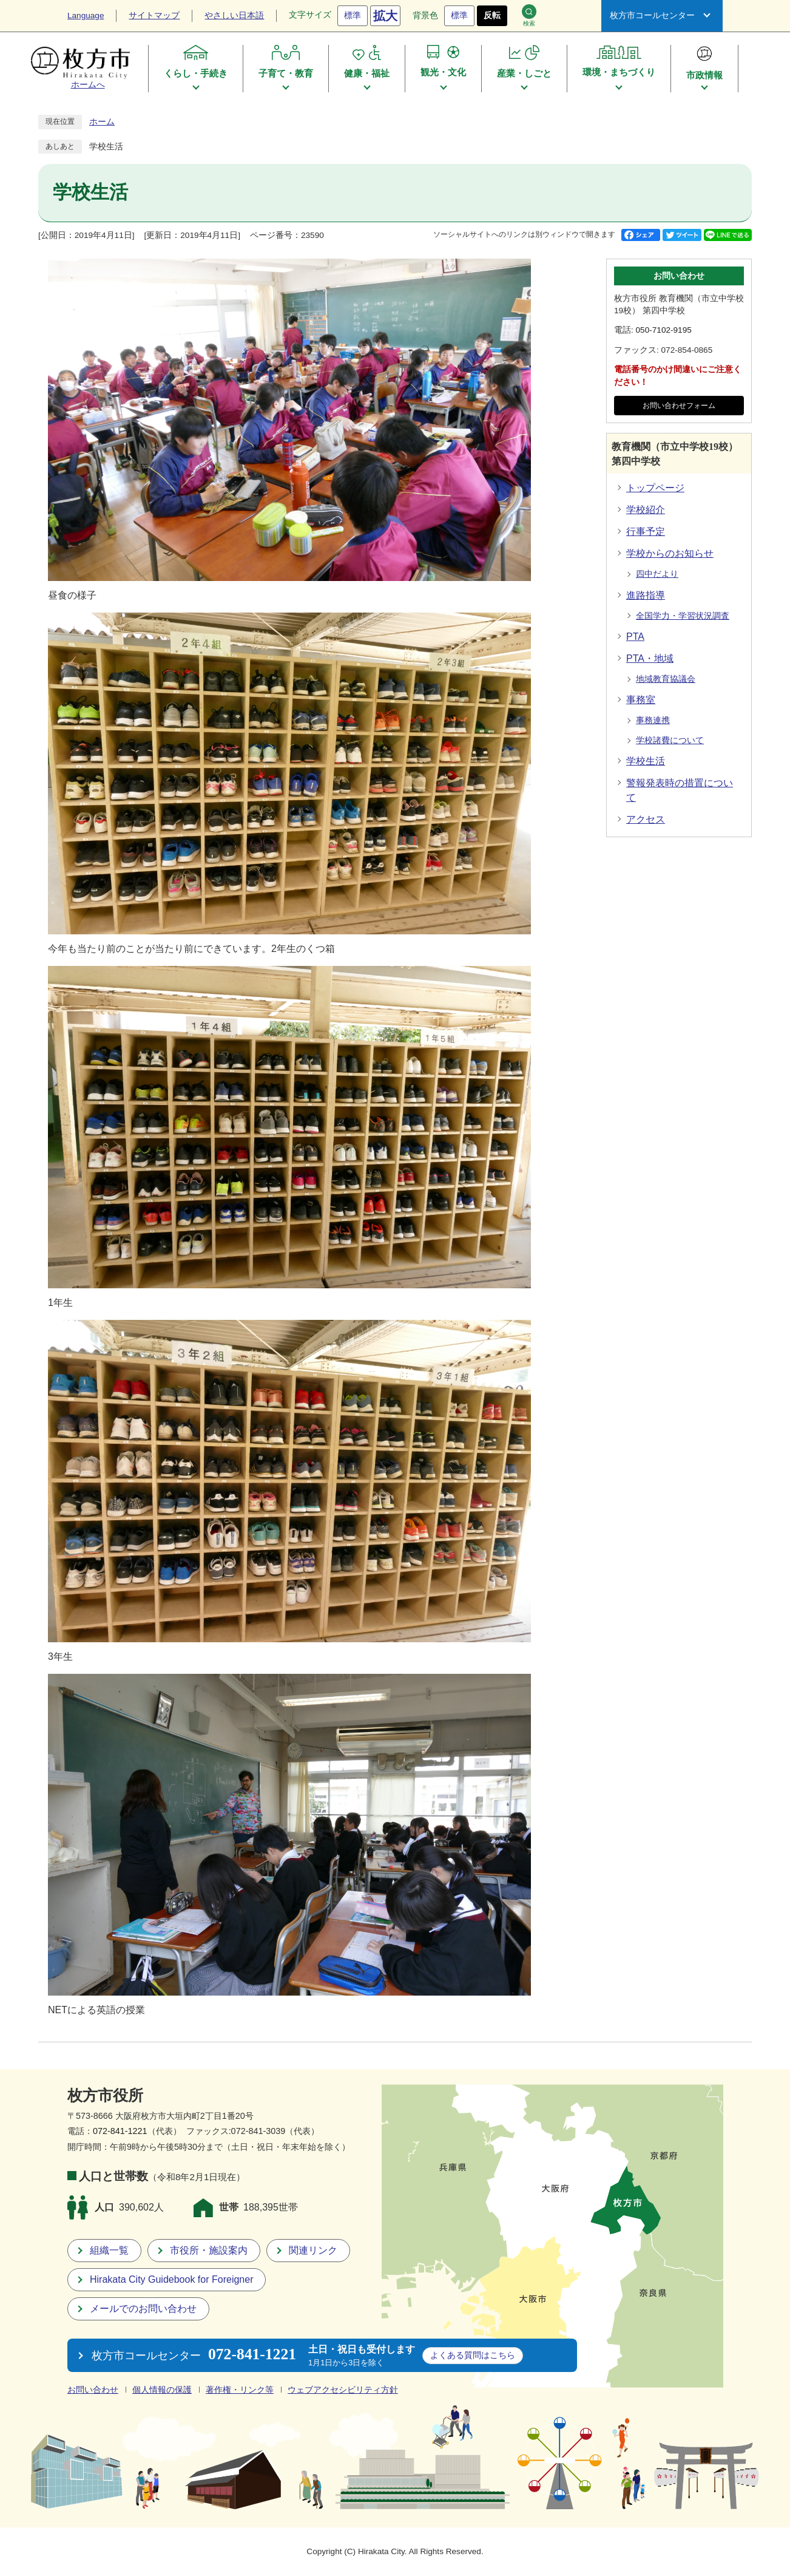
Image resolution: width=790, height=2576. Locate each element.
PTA (635, 636)
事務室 (640, 700)
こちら (472, 2355)
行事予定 (645, 531)
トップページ (655, 488)
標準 (352, 15)
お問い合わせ (92, 2389)
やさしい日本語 (234, 15)
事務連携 (653, 720)
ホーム (102, 121)
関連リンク (313, 2250)
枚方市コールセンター (652, 15)
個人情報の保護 (162, 2389)
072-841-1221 (120, 2131)
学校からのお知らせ (670, 553)
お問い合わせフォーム (679, 405)
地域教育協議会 (665, 679)
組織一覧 (109, 2250)
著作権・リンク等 (240, 2389)
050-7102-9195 (664, 330)
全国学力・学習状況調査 (682, 615)
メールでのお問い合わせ (143, 2308)
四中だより (657, 574)
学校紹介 (645, 510)
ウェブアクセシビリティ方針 (343, 2389)
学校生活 (645, 761)
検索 (529, 15)
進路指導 (645, 595)
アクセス (645, 819)
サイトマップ (154, 15)
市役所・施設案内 (209, 2250)
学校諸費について (670, 740)
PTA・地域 (650, 658)
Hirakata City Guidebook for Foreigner (171, 2279)
